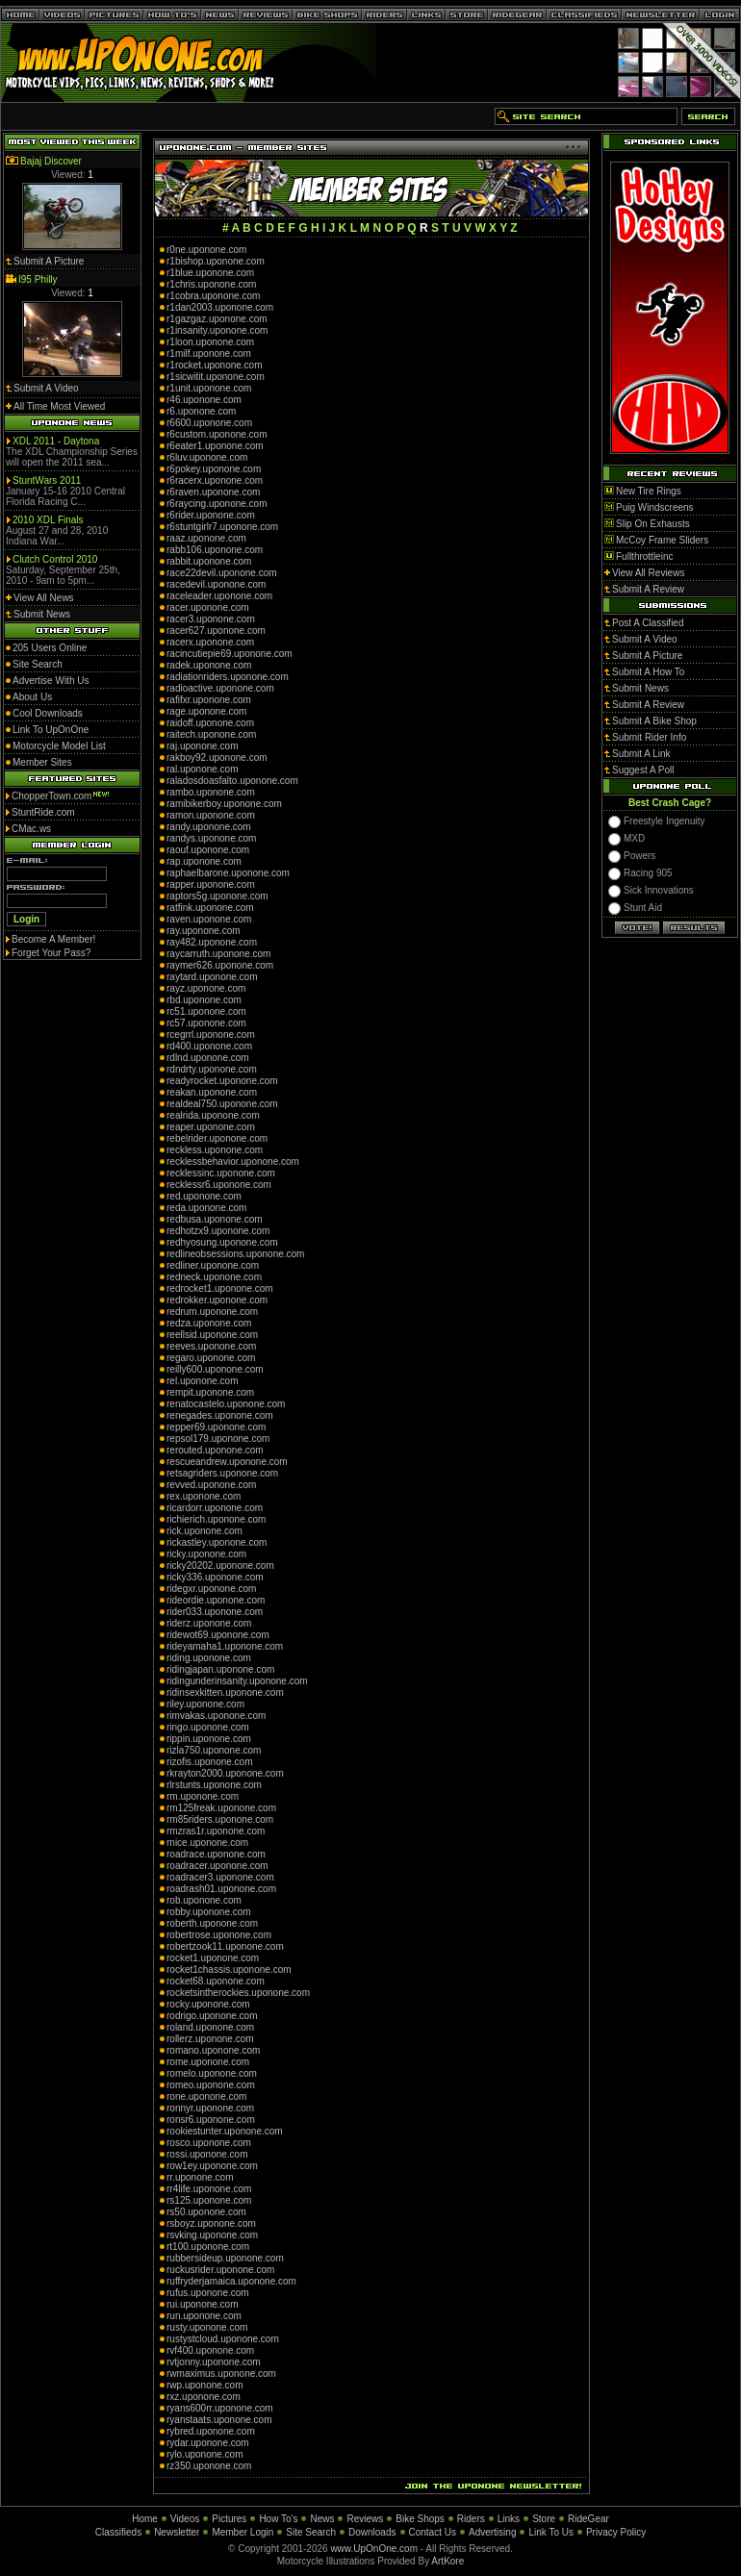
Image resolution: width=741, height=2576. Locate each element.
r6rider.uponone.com (210, 515)
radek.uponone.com (208, 665)
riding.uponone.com (208, 1658)
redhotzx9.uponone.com (217, 1230)
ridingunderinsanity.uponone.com (237, 1681)
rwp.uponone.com (204, 2385)
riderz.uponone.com (208, 1623)
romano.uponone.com (213, 2050)
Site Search (311, 2532)
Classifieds (118, 2532)
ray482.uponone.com (211, 942)
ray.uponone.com (203, 930)
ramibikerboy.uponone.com (224, 803)
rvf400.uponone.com (210, 2350)
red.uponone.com (204, 1196)
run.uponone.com (204, 2316)
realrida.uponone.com (213, 1115)
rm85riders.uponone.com (219, 1819)
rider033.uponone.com (214, 1611)
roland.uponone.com (210, 2027)
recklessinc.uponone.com (220, 1173)
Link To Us (551, 2532)
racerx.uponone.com (210, 642)
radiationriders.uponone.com (227, 676)
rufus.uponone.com (207, 2292)
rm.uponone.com (202, 1796)
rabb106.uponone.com (214, 549)
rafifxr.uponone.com (208, 700)
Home (145, 2518)
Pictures (229, 2518)
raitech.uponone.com (211, 734)
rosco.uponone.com (208, 2142)
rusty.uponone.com (206, 2327)
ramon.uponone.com (210, 815)
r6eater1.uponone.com (215, 446)
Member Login (242, 2532)
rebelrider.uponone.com (217, 1138)
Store (543, 2518)
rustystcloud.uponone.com (222, 2339)
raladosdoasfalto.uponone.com (232, 780)
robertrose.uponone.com (218, 1935)
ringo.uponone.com (207, 1727)
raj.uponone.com (202, 746)
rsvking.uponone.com (212, 2235)
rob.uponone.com (204, 1900)
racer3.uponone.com (210, 619)
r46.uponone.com (204, 399)
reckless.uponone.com (214, 1150)
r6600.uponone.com (209, 422)
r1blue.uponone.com (210, 272)
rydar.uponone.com (207, 2442)
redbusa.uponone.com (214, 1219)
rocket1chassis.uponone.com (229, 1969)
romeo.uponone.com (210, 2085)
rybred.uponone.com (210, 2431)
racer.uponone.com (207, 607)
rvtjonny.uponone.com (213, 2362)
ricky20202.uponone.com (220, 1565)
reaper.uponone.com (210, 1127)
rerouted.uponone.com (215, 1450)
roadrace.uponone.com (216, 1854)
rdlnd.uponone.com (207, 1057)
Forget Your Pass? (51, 952)
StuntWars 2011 (47, 480)
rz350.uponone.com (208, 2466)
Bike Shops (420, 2518)
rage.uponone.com (206, 711)
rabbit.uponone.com (208, 561)
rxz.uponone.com (203, 2396)
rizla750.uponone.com (213, 1750)
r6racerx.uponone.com (214, 480)
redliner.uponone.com (212, 1265)
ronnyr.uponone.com (210, 2108)
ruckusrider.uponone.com (220, 2269)
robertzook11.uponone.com (225, 1946)
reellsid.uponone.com (212, 1334)
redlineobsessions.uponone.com (235, 1254)
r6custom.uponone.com (217, 434)
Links (509, 2518)
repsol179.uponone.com (217, 1438)
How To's (278, 2518)
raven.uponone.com (208, 919)
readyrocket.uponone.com (222, 1080)
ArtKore (447, 2561)
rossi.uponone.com (207, 2154)
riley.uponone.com (205, 1704)
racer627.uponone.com (216, 630)
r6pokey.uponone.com (213, 469)
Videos (184, 2518)
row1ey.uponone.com (212, 2165)
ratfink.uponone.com (210, 907)
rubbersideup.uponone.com (225, 2258)
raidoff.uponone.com (210, 723)
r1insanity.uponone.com (217, 330)
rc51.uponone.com (206, 1011)
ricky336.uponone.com (215, 1577)
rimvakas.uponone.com (216, 1715)
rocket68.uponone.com (215, 1981)
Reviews (364, 2518)
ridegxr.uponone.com (211, 1588)
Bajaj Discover (51, 161)
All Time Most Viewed (59, 406)
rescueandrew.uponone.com (227, 1461)
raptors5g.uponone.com (217, 896)
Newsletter (176, 2532)
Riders (471, 2518)
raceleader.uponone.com (219, 596)
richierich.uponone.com (216, 1519)
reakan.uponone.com (211, 1092)
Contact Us (432, 2532)
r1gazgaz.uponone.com (217, 319)
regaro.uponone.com (210, 1357)
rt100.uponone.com (207, 2246)
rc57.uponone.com (206, 1023)
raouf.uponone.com (207, 850)
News (322, 2518)
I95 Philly (38, 279)
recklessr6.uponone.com (218, 1184)
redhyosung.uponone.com (222, 1242)
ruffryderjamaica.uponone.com (231, 2281)
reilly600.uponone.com (215, 1369)
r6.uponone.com (201, 411)
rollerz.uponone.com (210, 2038)
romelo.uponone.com (211, 2073)
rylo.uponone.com (204, 2454)
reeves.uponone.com (211, 1346)
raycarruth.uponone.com (218, 953)
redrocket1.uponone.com (219, 1288)
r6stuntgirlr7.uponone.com (222, 526)
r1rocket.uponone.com (214, 365)
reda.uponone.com (206, 1207)
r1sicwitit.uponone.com (215, 376)
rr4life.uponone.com (208, 2189)
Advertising (492, 2532)
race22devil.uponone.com (221, 573)
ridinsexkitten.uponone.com (225, 1692)
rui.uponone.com (202, 2304)
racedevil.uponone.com (216, 584)
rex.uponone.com (203, 1496)
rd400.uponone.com (209, 1046)
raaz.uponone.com (206, 538)
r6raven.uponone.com (213, 492)
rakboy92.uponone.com (217, 757)
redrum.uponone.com (212, 1311)
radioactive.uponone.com (220, 688)
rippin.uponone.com (208, 1738)
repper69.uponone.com (216, 1427)
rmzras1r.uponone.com (215, 1831)
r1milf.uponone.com (208, 353)
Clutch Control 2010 (55, 559)
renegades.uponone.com (219, 1415)
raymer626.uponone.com (219, 965)
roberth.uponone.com (212, 1923)
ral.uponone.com (202, 769)
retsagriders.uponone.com (222, 1473)
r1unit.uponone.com (208, 388)
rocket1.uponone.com (212, 1958)
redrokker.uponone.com (217, 1300)
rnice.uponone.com (207, 1842)
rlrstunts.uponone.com (214, 1785)
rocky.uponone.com (208, 2004)
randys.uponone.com (211, 838)
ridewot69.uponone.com (217, 1634)
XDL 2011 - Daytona (56, 441)
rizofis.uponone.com (209, 1761)
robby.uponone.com (208, 1912)
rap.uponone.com (204, 861)
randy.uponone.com (208, 826)
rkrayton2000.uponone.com (225, 1773)
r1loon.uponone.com (210, 342)
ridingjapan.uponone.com (220, 1669)
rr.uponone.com (200, 2177)
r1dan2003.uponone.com (219, 307)
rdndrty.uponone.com (211, 1069)
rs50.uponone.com (206, 2212)
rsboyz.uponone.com (211, 2223)
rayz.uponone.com (205, 988)
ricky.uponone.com (206, 1554)
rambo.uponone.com (210, 792)
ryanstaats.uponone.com (219, 2419)
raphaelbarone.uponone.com (228, 873)
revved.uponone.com (211, 1484)
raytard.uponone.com (212, 977)
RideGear (588, 2518)
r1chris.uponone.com (211, 284)
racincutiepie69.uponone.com (229, 653)
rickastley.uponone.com (216, 1542)
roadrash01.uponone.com (221, 1888)
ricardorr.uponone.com (214, 1508)
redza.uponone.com (208, 1323)
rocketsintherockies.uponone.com (238, 1992)
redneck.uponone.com (214, 1277)
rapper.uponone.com (210, 884)
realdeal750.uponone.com (222, 1104)
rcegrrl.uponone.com (210, 1034)
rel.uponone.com (202, 1381)
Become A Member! (53, 939)
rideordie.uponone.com (215, 1600)
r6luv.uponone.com (206, 457)
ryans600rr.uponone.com (219, 2408)
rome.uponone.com (207, 2062)
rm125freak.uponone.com (221, 1808)
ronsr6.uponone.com (210, 2119)
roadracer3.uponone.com (220, 1877)
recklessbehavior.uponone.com (232, 1161)
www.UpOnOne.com (374, 2548)
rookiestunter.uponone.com (224, 2131)
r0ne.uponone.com (206, 249)
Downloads (372, 2532)
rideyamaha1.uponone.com (224, 1646)
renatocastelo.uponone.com (225, 1404)
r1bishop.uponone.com (215, 261)
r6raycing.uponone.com (217, 503)
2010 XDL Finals (48, 520)
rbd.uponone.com (204, 1000)
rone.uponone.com (206, 2096)
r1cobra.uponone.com (213, 295)
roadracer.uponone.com (217, 1865)
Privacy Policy (616, 2532)
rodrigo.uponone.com (212, 2015)
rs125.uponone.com (208, 2200)
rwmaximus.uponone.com (221, 2373)
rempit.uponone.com (210, 1392)
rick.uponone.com (204, 1531)
